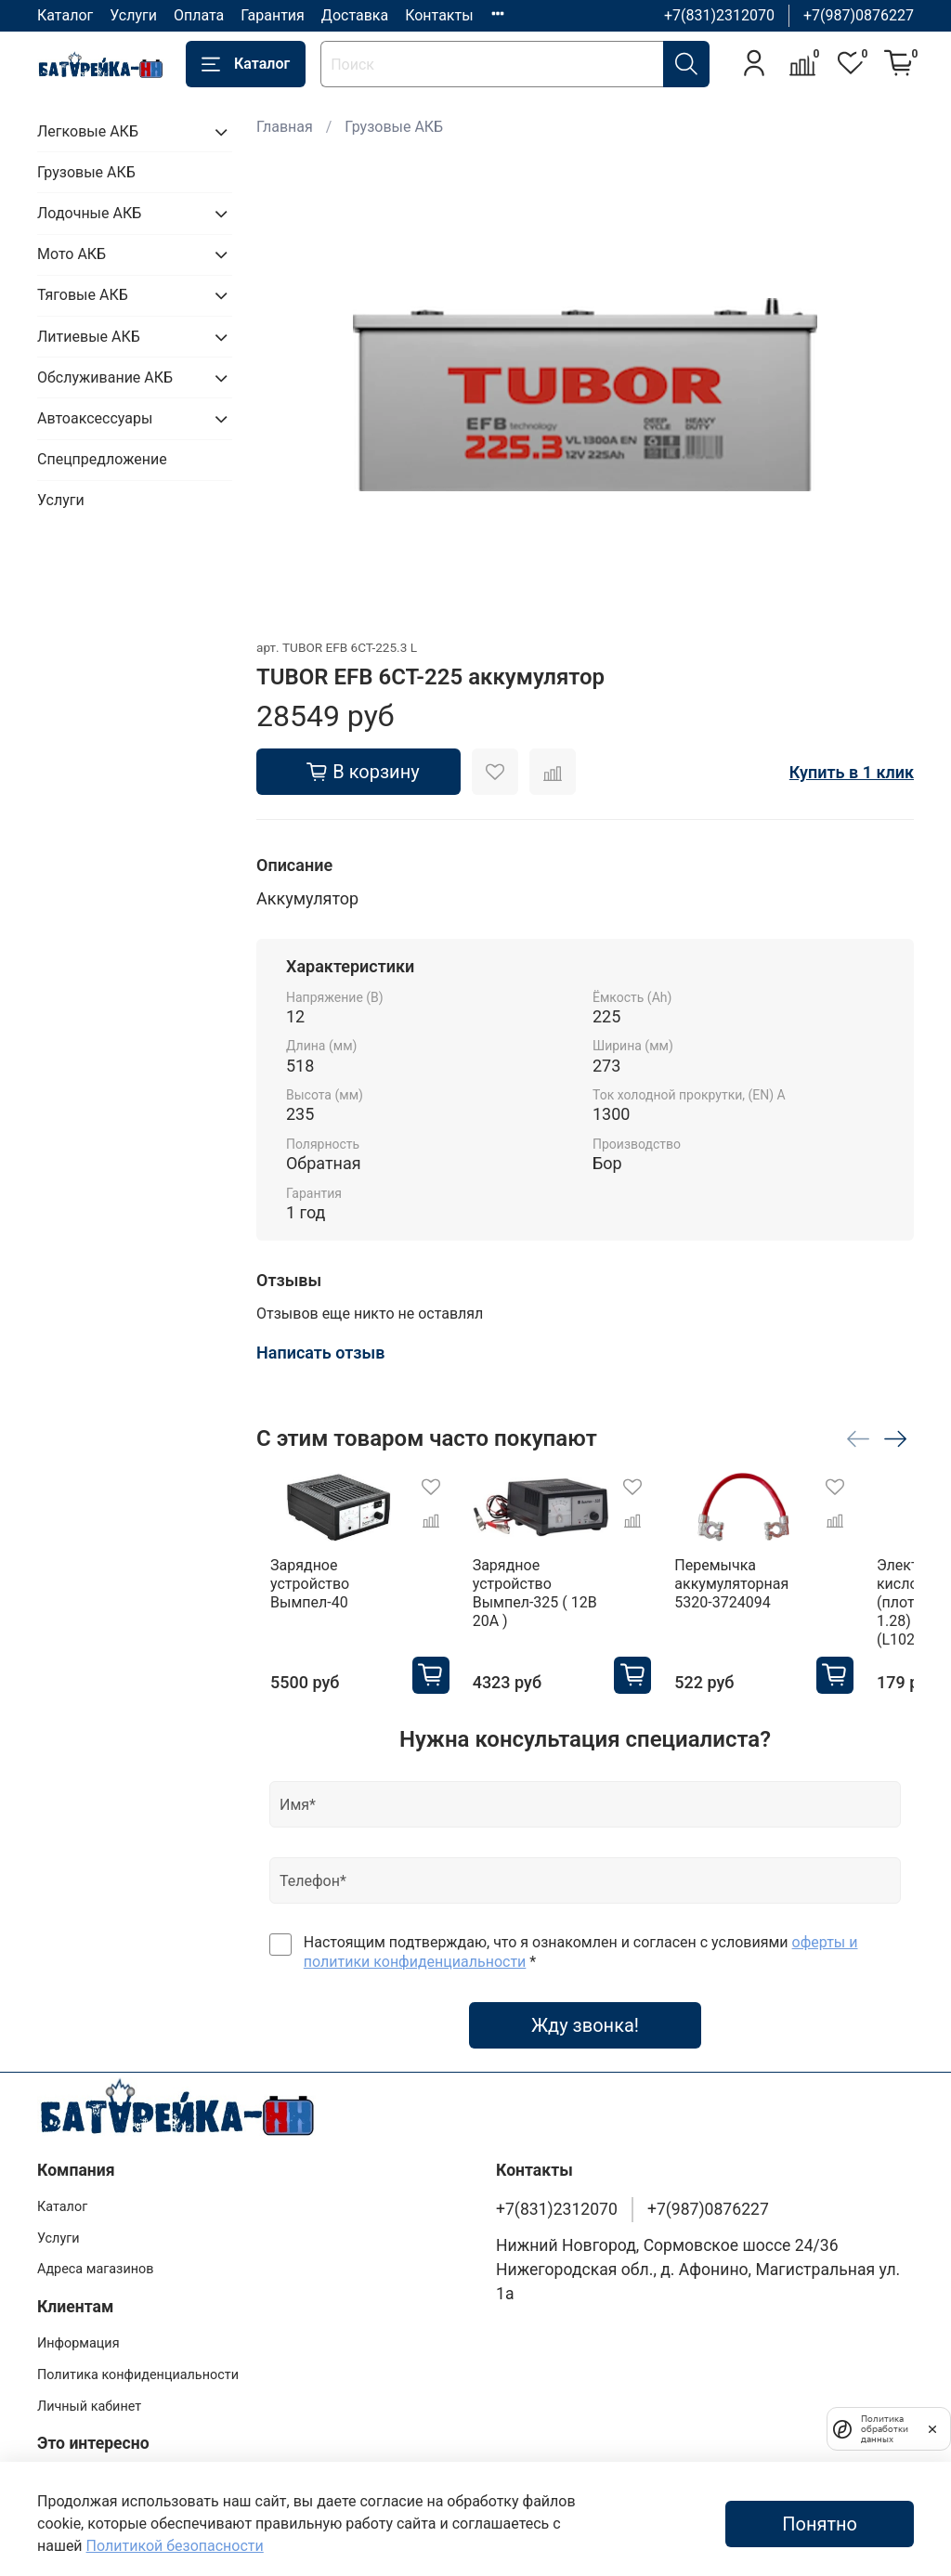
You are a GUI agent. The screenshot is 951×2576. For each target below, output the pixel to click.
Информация (78, 2338)
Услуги (133, 15)
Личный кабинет (89, 2400)
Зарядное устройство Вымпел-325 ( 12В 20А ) (560, 1595)
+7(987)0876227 (858, 15)
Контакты (439, 15)
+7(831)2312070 (719, 15)
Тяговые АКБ (82, 295)
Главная (284, 127)
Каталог (65, 15)
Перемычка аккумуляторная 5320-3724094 (788, 1595)
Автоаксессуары (94, 418)
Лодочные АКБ (89, 213)
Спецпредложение (102, 459)
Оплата (199, 15)
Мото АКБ (71, 254)
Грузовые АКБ (394, 127)
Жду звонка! (585, 2019)
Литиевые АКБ (88, 336)
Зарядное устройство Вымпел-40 (331, 1586)
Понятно (819, 2524)
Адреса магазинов (95, 2263)
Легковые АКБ (87, 131)
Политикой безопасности (175, 2546)
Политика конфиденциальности (138, 2368)
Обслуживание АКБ (105, 377)
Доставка (354, 15)
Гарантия (273, 15)
